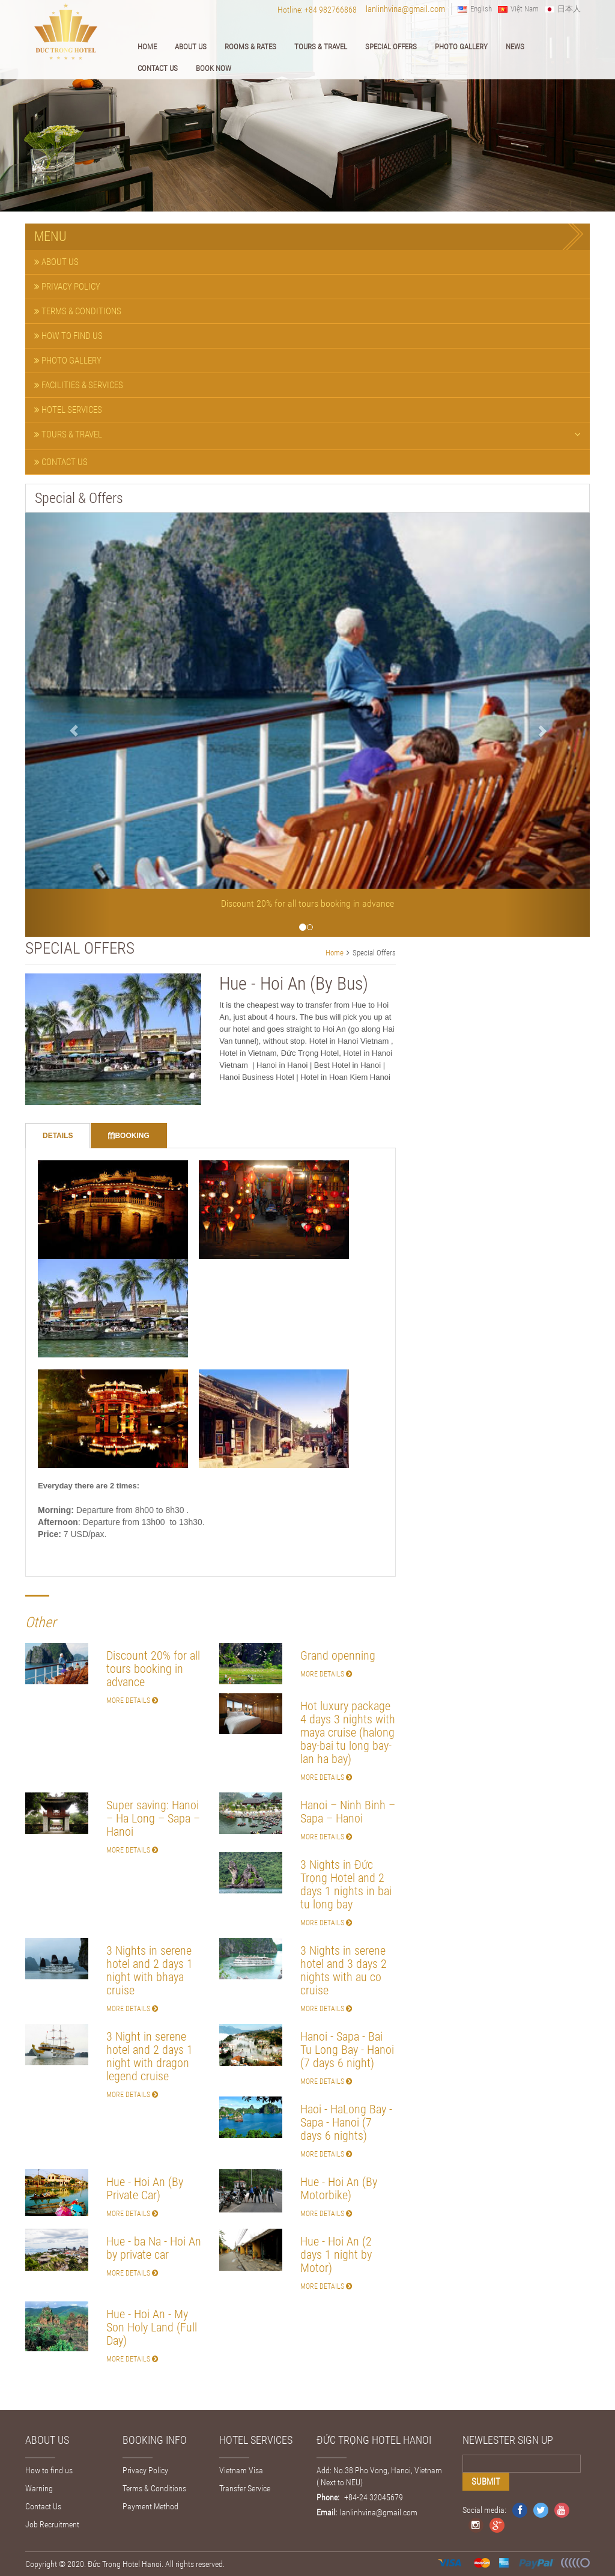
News (515, 46)
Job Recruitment (52, 2524)
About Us (191, 46)
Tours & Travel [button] (307, 434)
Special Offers (391, 46)
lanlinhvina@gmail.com (405, 9)
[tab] (307, 261)
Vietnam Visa (241, 2470)
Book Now (213, 68)
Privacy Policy (67, 286)
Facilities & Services (78, 385)
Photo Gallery (461, 46)
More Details (132, 1700)
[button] (67, 725)
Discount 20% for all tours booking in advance (307, 903)
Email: (327, 2512)
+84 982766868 (330, 9)
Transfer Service (244, 2488)
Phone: (328, 2497)
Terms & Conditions (77, 311)
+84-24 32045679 (372, 2497)
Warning (39, 2488)
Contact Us (158, 68)
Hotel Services (68, 409)
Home (147, 46)
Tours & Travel (320, 46)
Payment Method (150, 2506)
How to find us (68, 335)
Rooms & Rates (250, 46)
